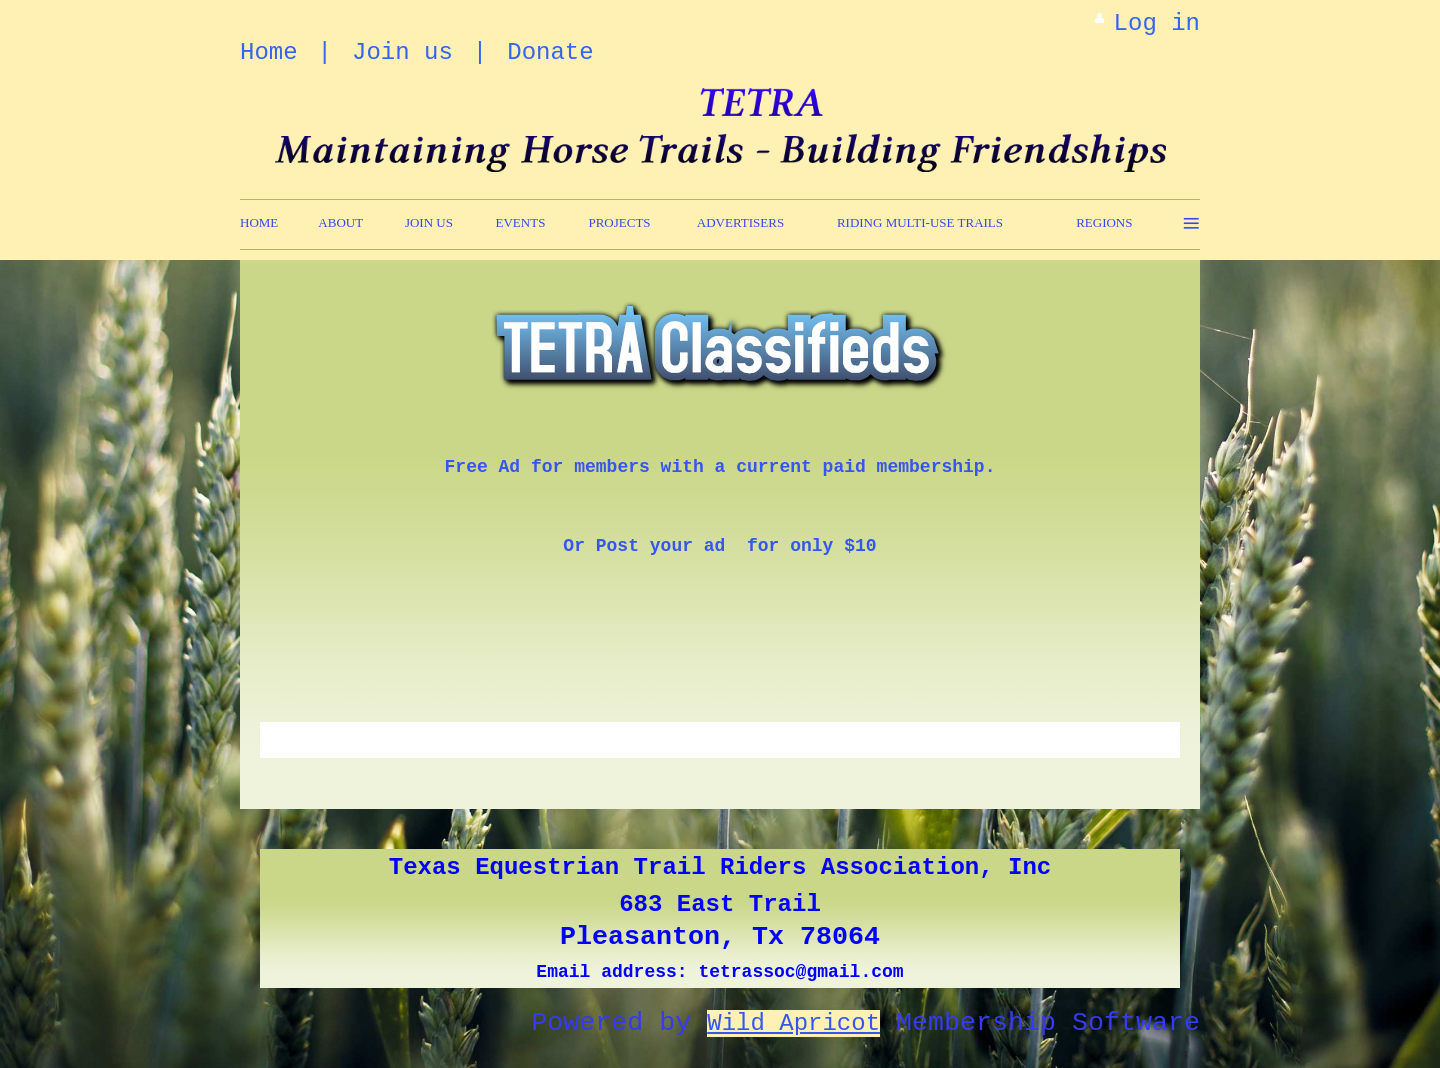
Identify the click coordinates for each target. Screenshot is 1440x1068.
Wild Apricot (793, 1023)
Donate (550, 52)
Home (269, 52)
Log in (1157, 23)
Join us (402, 52)
